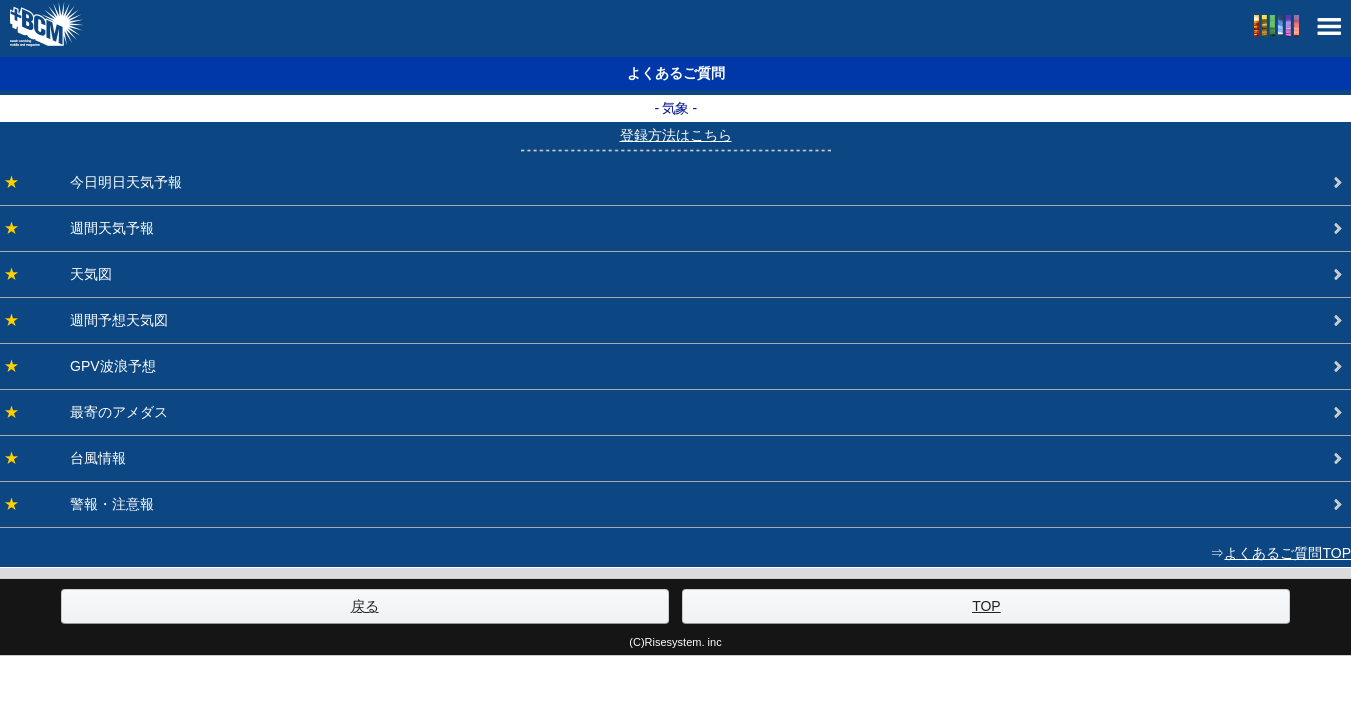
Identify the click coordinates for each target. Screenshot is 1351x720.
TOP (986, 606)
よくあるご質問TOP (1287, 553)
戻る (365, 606)
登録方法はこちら (676, 135)
